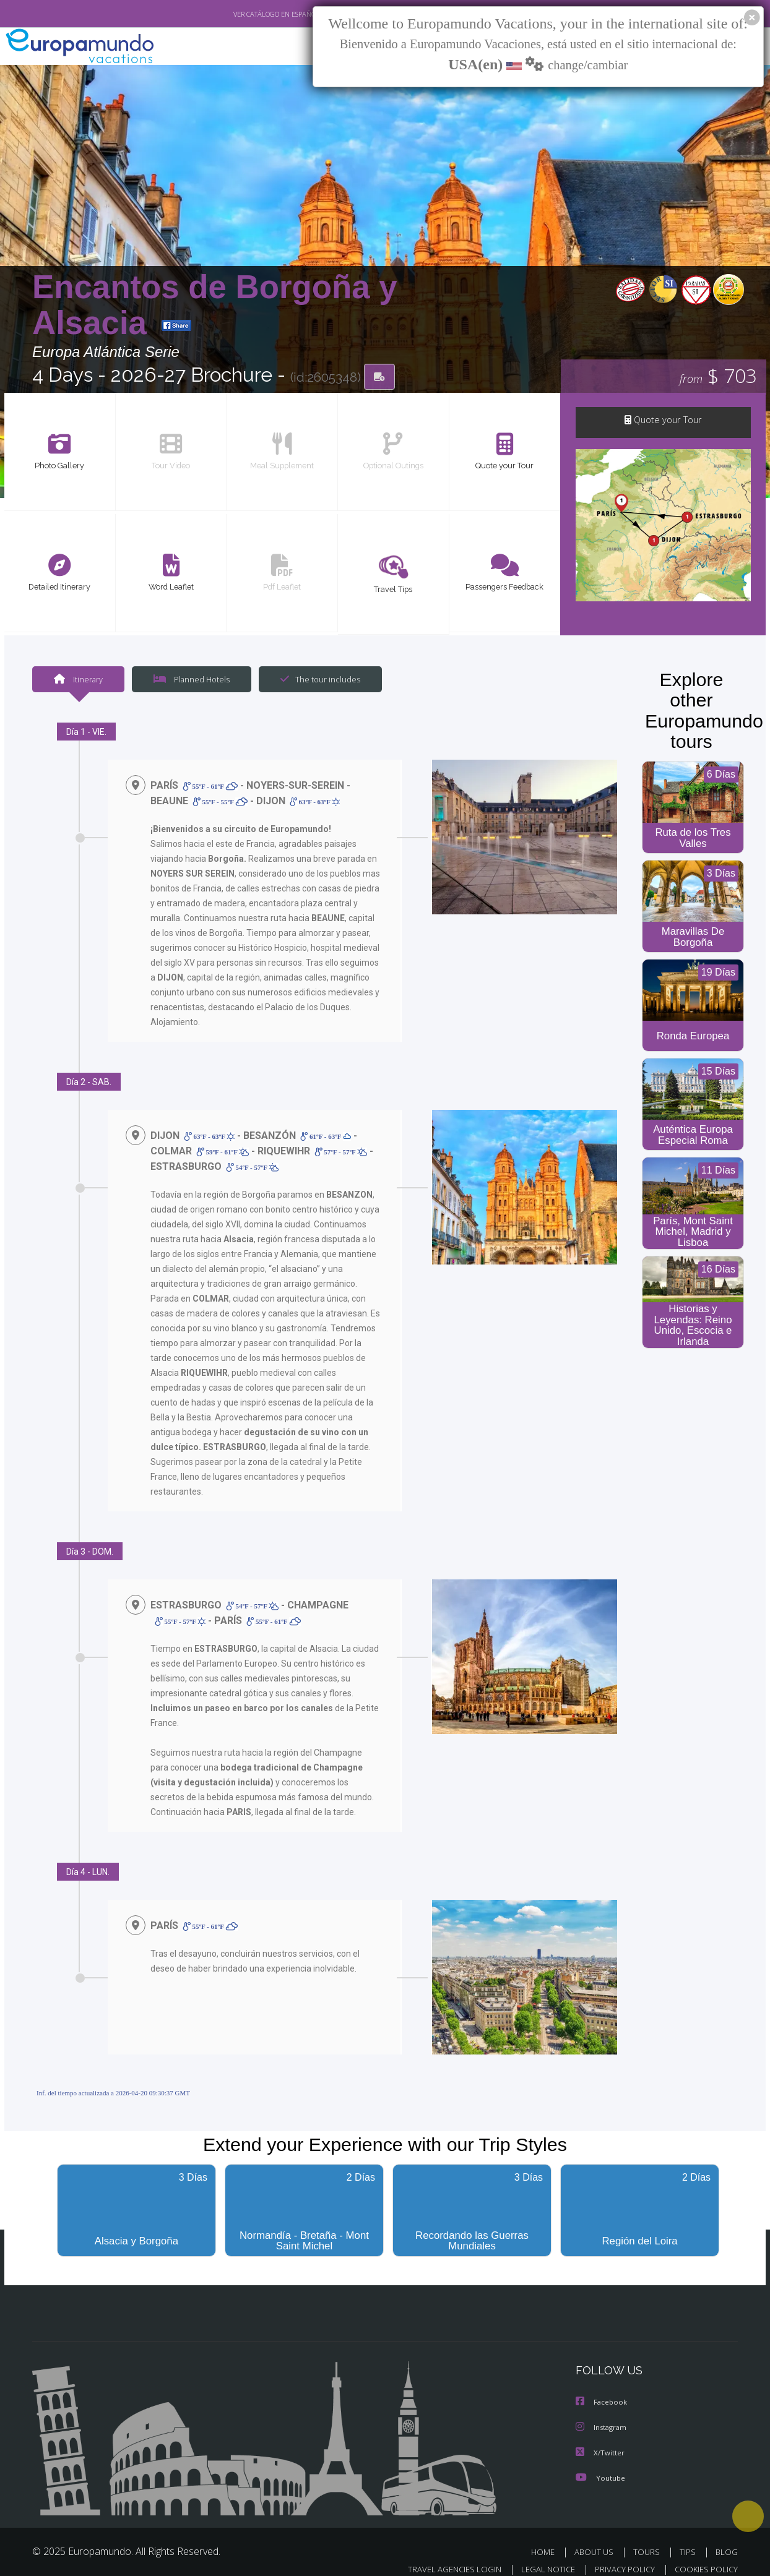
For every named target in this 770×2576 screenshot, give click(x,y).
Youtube (600, 2463)
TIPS (689, 2538)
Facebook (602, 2389)
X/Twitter (600, 2439)
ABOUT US (597, 2538)
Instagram (602, 2414)
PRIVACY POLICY (619, 2555)
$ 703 (718, 377)
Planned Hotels (190, 679)
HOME (547, 2538)
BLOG (727, 2538)
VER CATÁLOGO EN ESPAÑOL (248, 14)
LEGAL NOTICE (540, 2555)
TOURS (649, 2538)
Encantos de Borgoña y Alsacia (214, 305)
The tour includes (315, 679)
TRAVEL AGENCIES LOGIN (442, 2555)
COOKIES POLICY (703, 2555)
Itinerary (78, 679)
